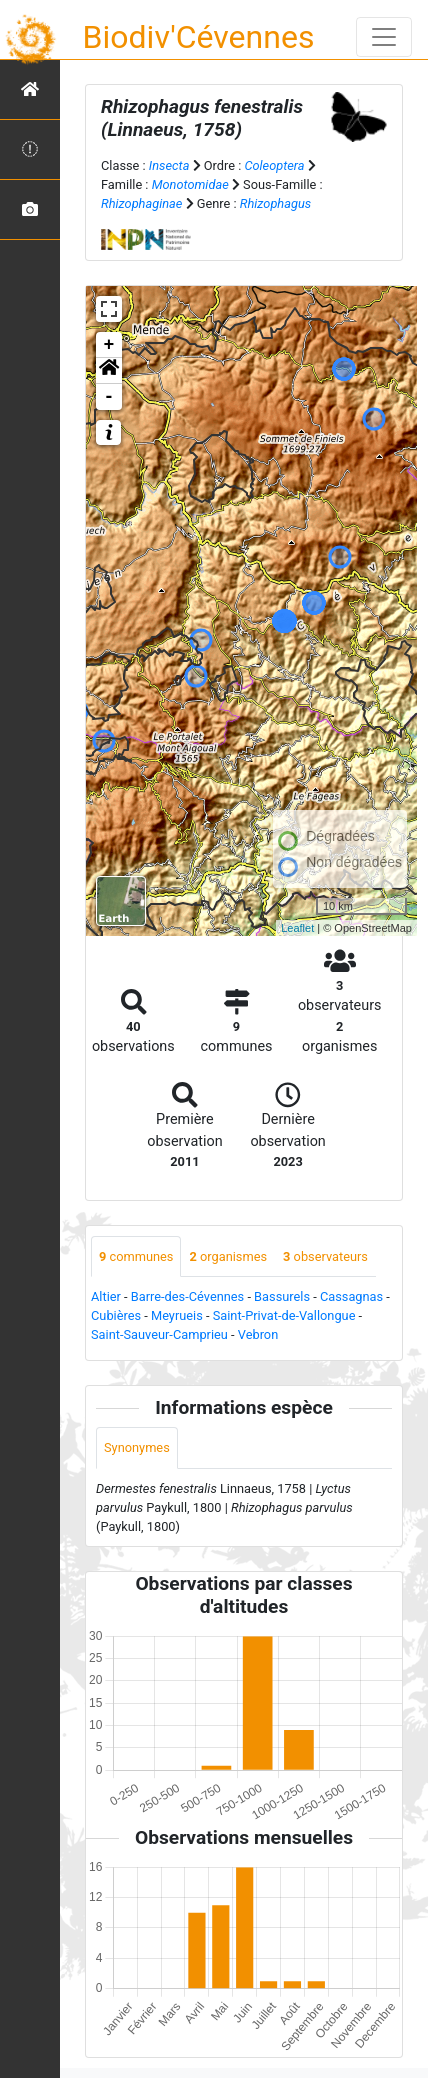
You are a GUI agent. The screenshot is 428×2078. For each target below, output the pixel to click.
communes (136, 1256)
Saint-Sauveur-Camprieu (159, 1334)
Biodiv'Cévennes (199, 37)
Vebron (258, 1334)
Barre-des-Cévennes (187, 1296)
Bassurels (282, 1296)
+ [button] (109, 345)
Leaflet (297, 928)
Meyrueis (177, 1315)
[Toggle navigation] (384, 37)
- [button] (109, 397)
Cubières (116, 1315)
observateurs (325, 1256)
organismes (228, 1256)
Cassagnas (351, 1296)
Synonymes (137, 1447)
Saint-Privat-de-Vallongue (284, 1315)
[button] (109, 371)
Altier (106, 1296)
